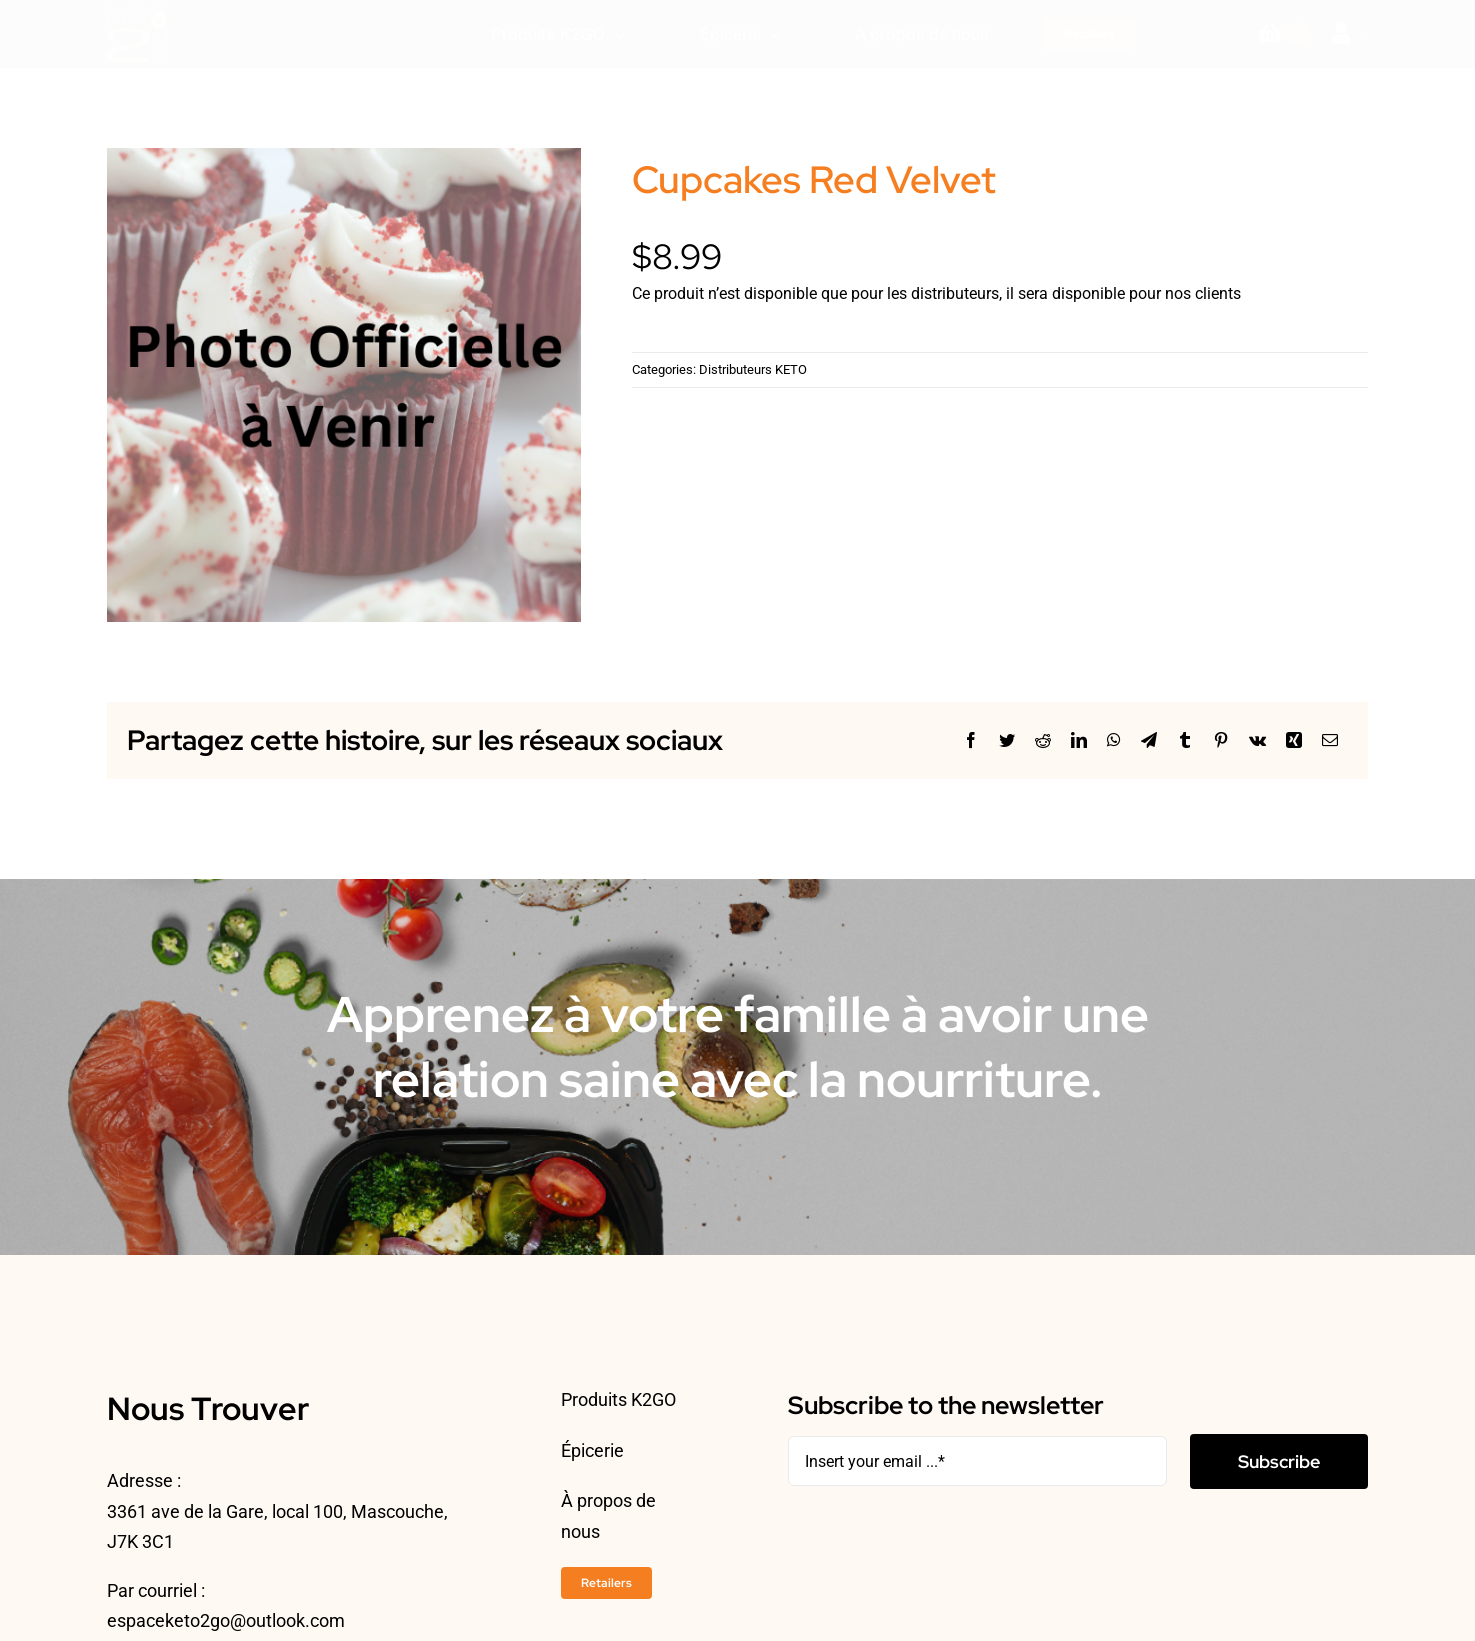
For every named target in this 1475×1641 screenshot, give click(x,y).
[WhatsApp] (1114, 740)
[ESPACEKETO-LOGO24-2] (137, 13)
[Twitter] (1007, 740)
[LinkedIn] (1079, 740)
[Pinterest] (1221, 740)
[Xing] (1294, 740)
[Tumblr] (1185, 740)
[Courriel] (1330, 740)
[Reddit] (1043, 740)
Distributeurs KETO (753, 369)
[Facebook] (971, 740)
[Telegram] (1149, 740)
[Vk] (1257, 740)
